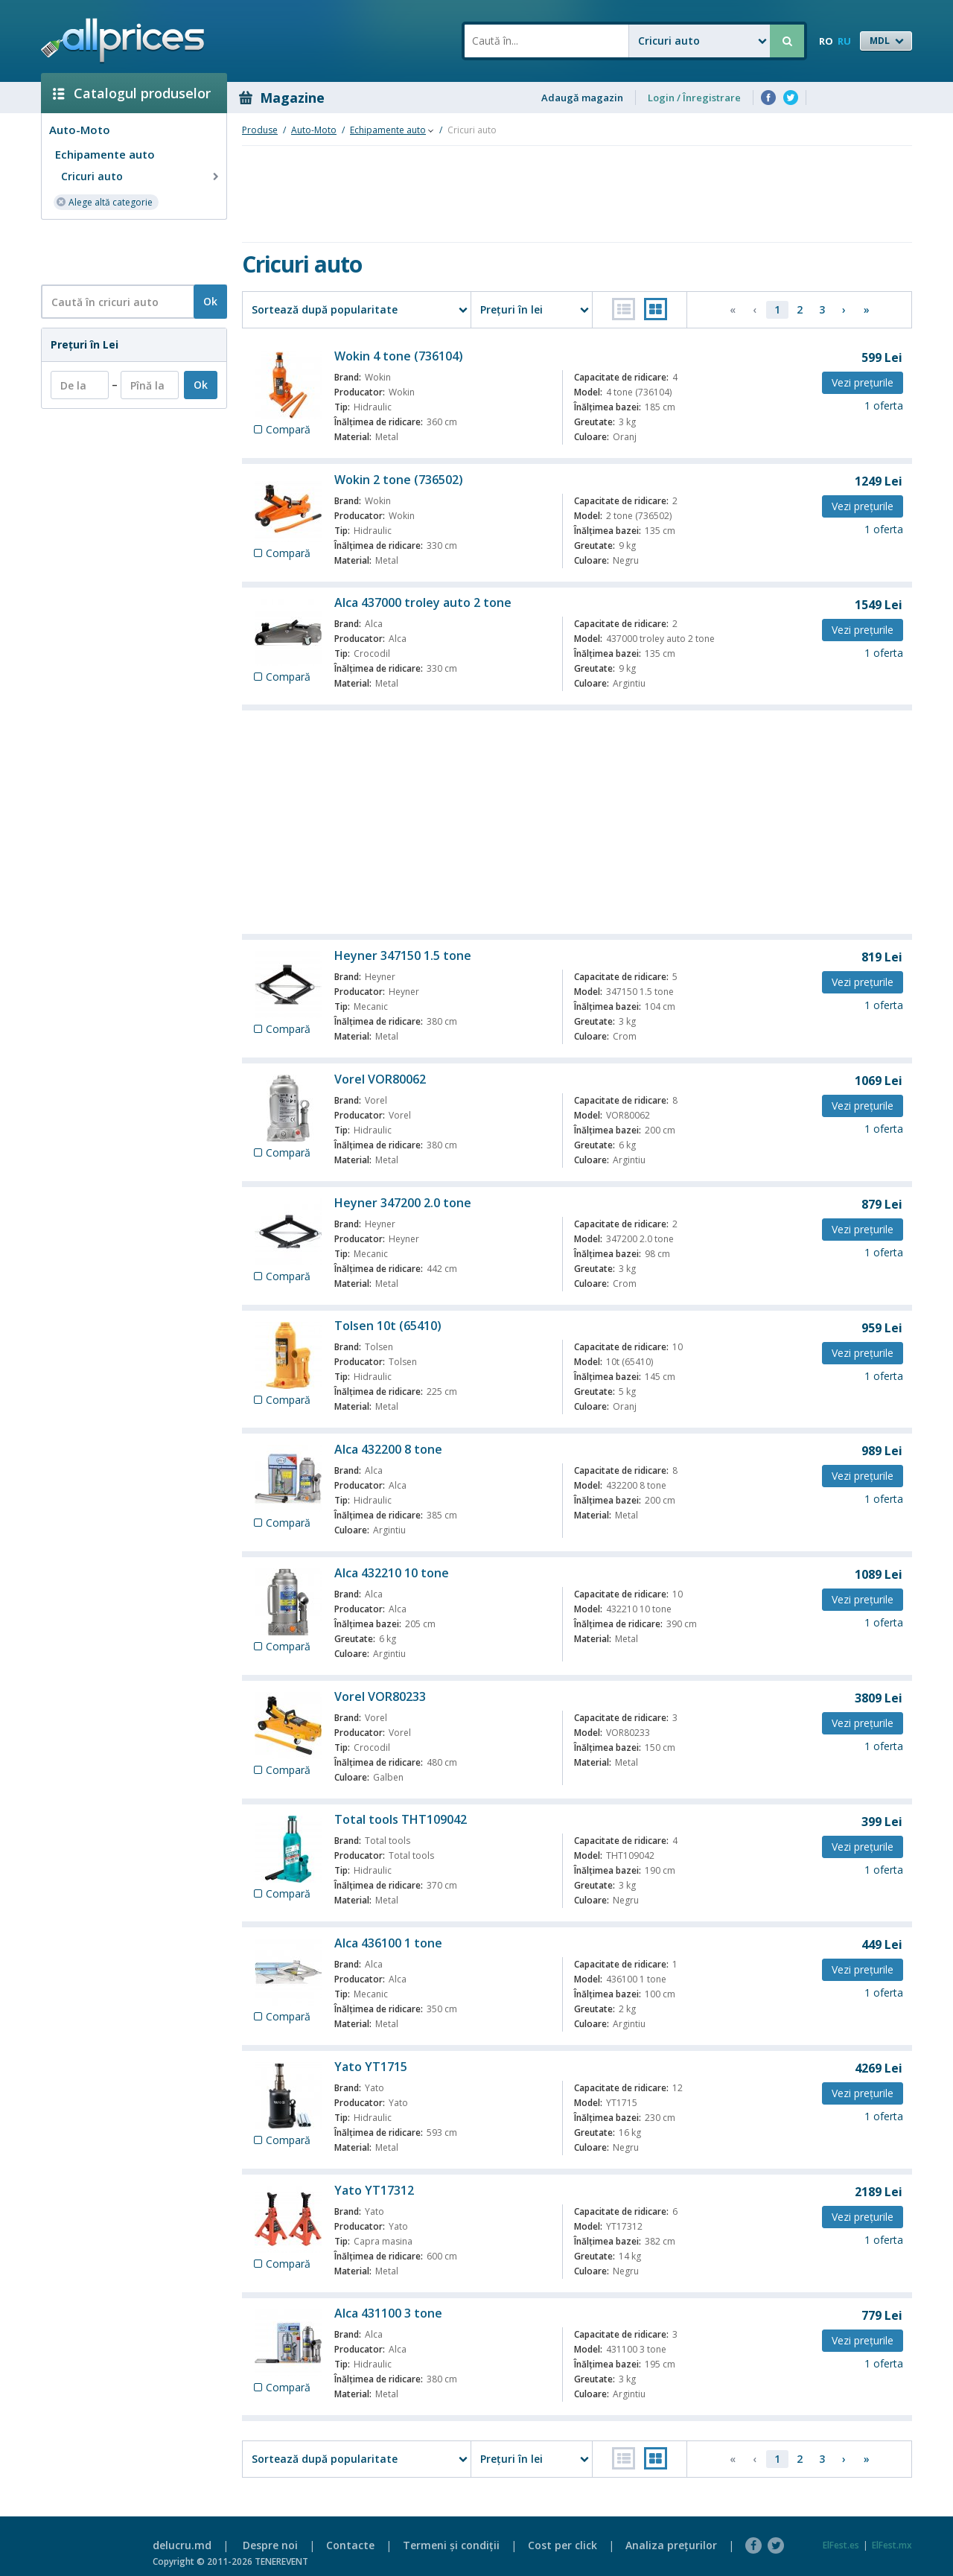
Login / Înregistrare (694, 97)
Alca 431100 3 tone (388, 2313)
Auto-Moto (79, 129)
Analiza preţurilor (671, 2545)
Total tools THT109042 (400, 1819)
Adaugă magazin (582, 97)
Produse (260, 130)
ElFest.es (841, 2545)
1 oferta (883, 405)
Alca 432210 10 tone (391, 1573)
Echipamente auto (105, 154)
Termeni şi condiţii (451, 2545)
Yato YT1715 (370, 2066)
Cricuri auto (141, 176)
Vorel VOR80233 (380, 1696)
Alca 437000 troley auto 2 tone (422, 602)
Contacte (350, 2545)
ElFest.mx (892, 2545)
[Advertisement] (128, 251)
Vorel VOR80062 (380, 1079)
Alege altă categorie (104, 201)
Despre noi (270, 2545)
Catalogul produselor (132, 93)
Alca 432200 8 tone (388, 1449)
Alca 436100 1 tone (388, 1943)
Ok (210, 301)
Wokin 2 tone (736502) (398, 479)
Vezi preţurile (862, 382)
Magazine (282, 97)
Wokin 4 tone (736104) (398, 356)
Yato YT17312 (374, 2190)
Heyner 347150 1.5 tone (402, 955)
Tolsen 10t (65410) (388, 1325)
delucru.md (182, 2545)
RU (844, 41)
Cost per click (562, 2545)
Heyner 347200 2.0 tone (402, 1203)
